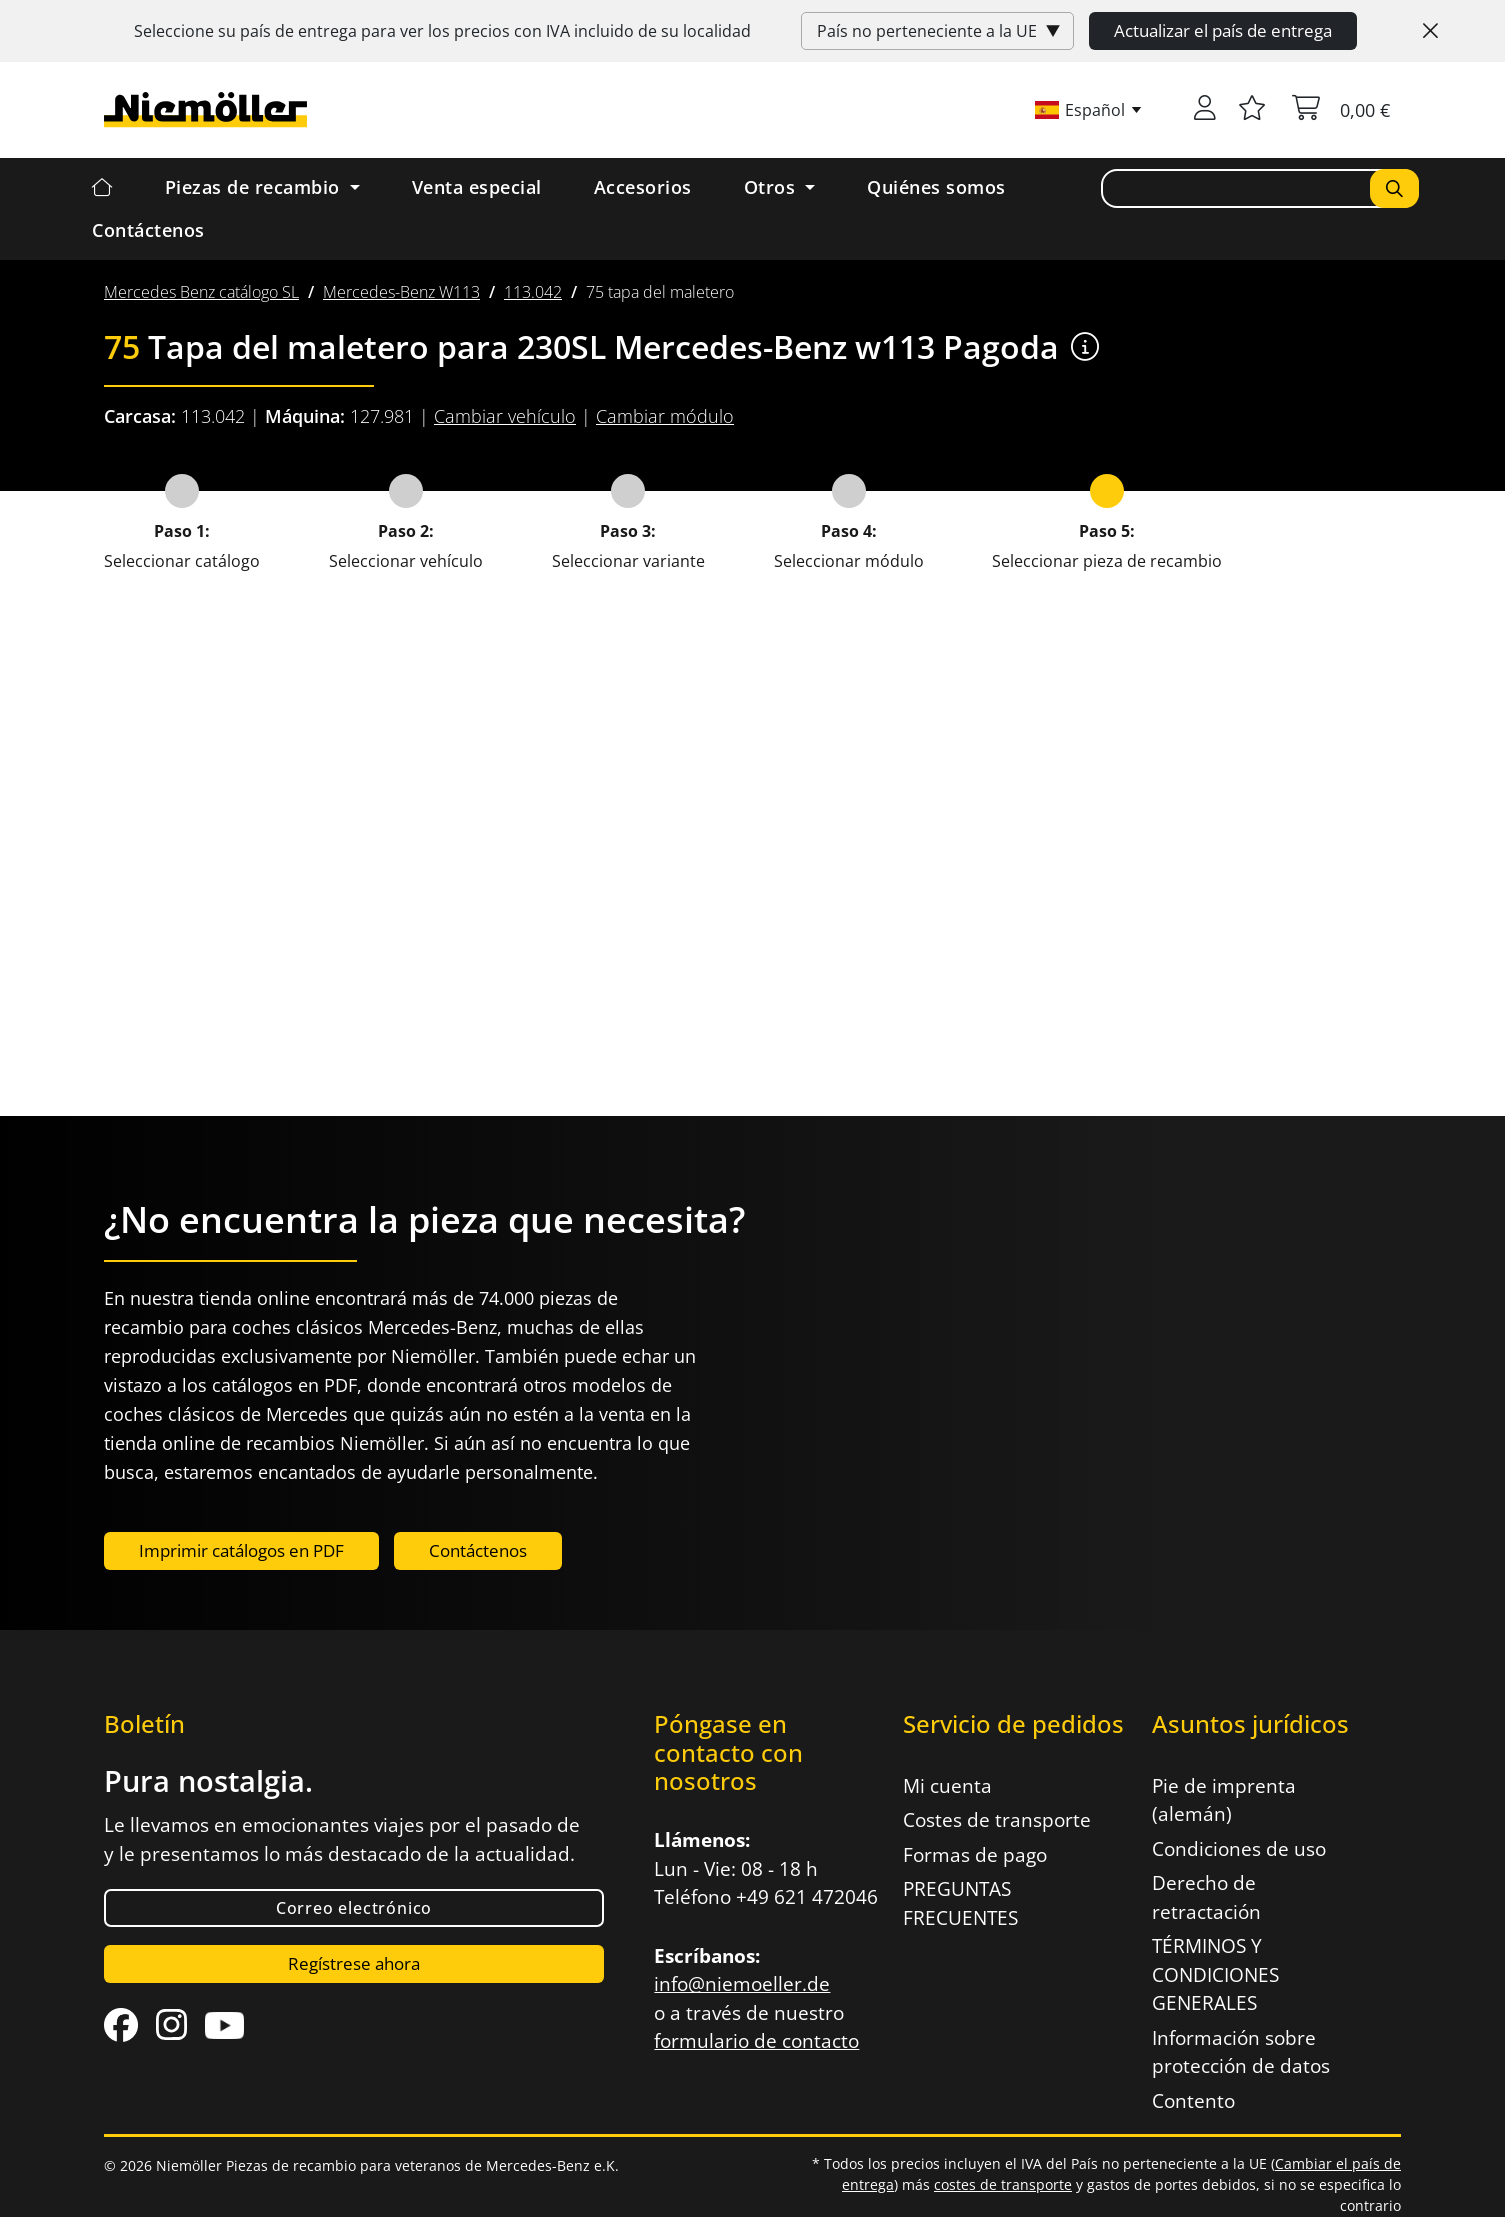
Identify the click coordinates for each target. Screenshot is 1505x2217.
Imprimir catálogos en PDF (241, 1550)
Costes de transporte (997, 1820)
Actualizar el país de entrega (1223, 30)
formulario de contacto (756, 2041)
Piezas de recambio (255, 187)
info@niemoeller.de (742, 1984)
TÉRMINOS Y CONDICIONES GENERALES (1215, 1974)
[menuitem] (201, 292)
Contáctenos (148, 230)
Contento (1193, 2101)
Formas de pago (975, 1855)
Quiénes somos (936, 187)
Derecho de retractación (1206, 1897)
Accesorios (643, 187)
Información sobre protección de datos (1241, 2052)
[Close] (1430, 31)
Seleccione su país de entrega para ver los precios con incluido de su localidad (442, 31)
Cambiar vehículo (505, 416)
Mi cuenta (947, 1786)
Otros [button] (772, 187)
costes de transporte (1003, 2184)
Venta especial (477, 187)
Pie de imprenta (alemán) (1224, 1800)
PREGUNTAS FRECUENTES (960, 1903)
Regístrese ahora (354, 1963)
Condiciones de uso (1239, 1849)
